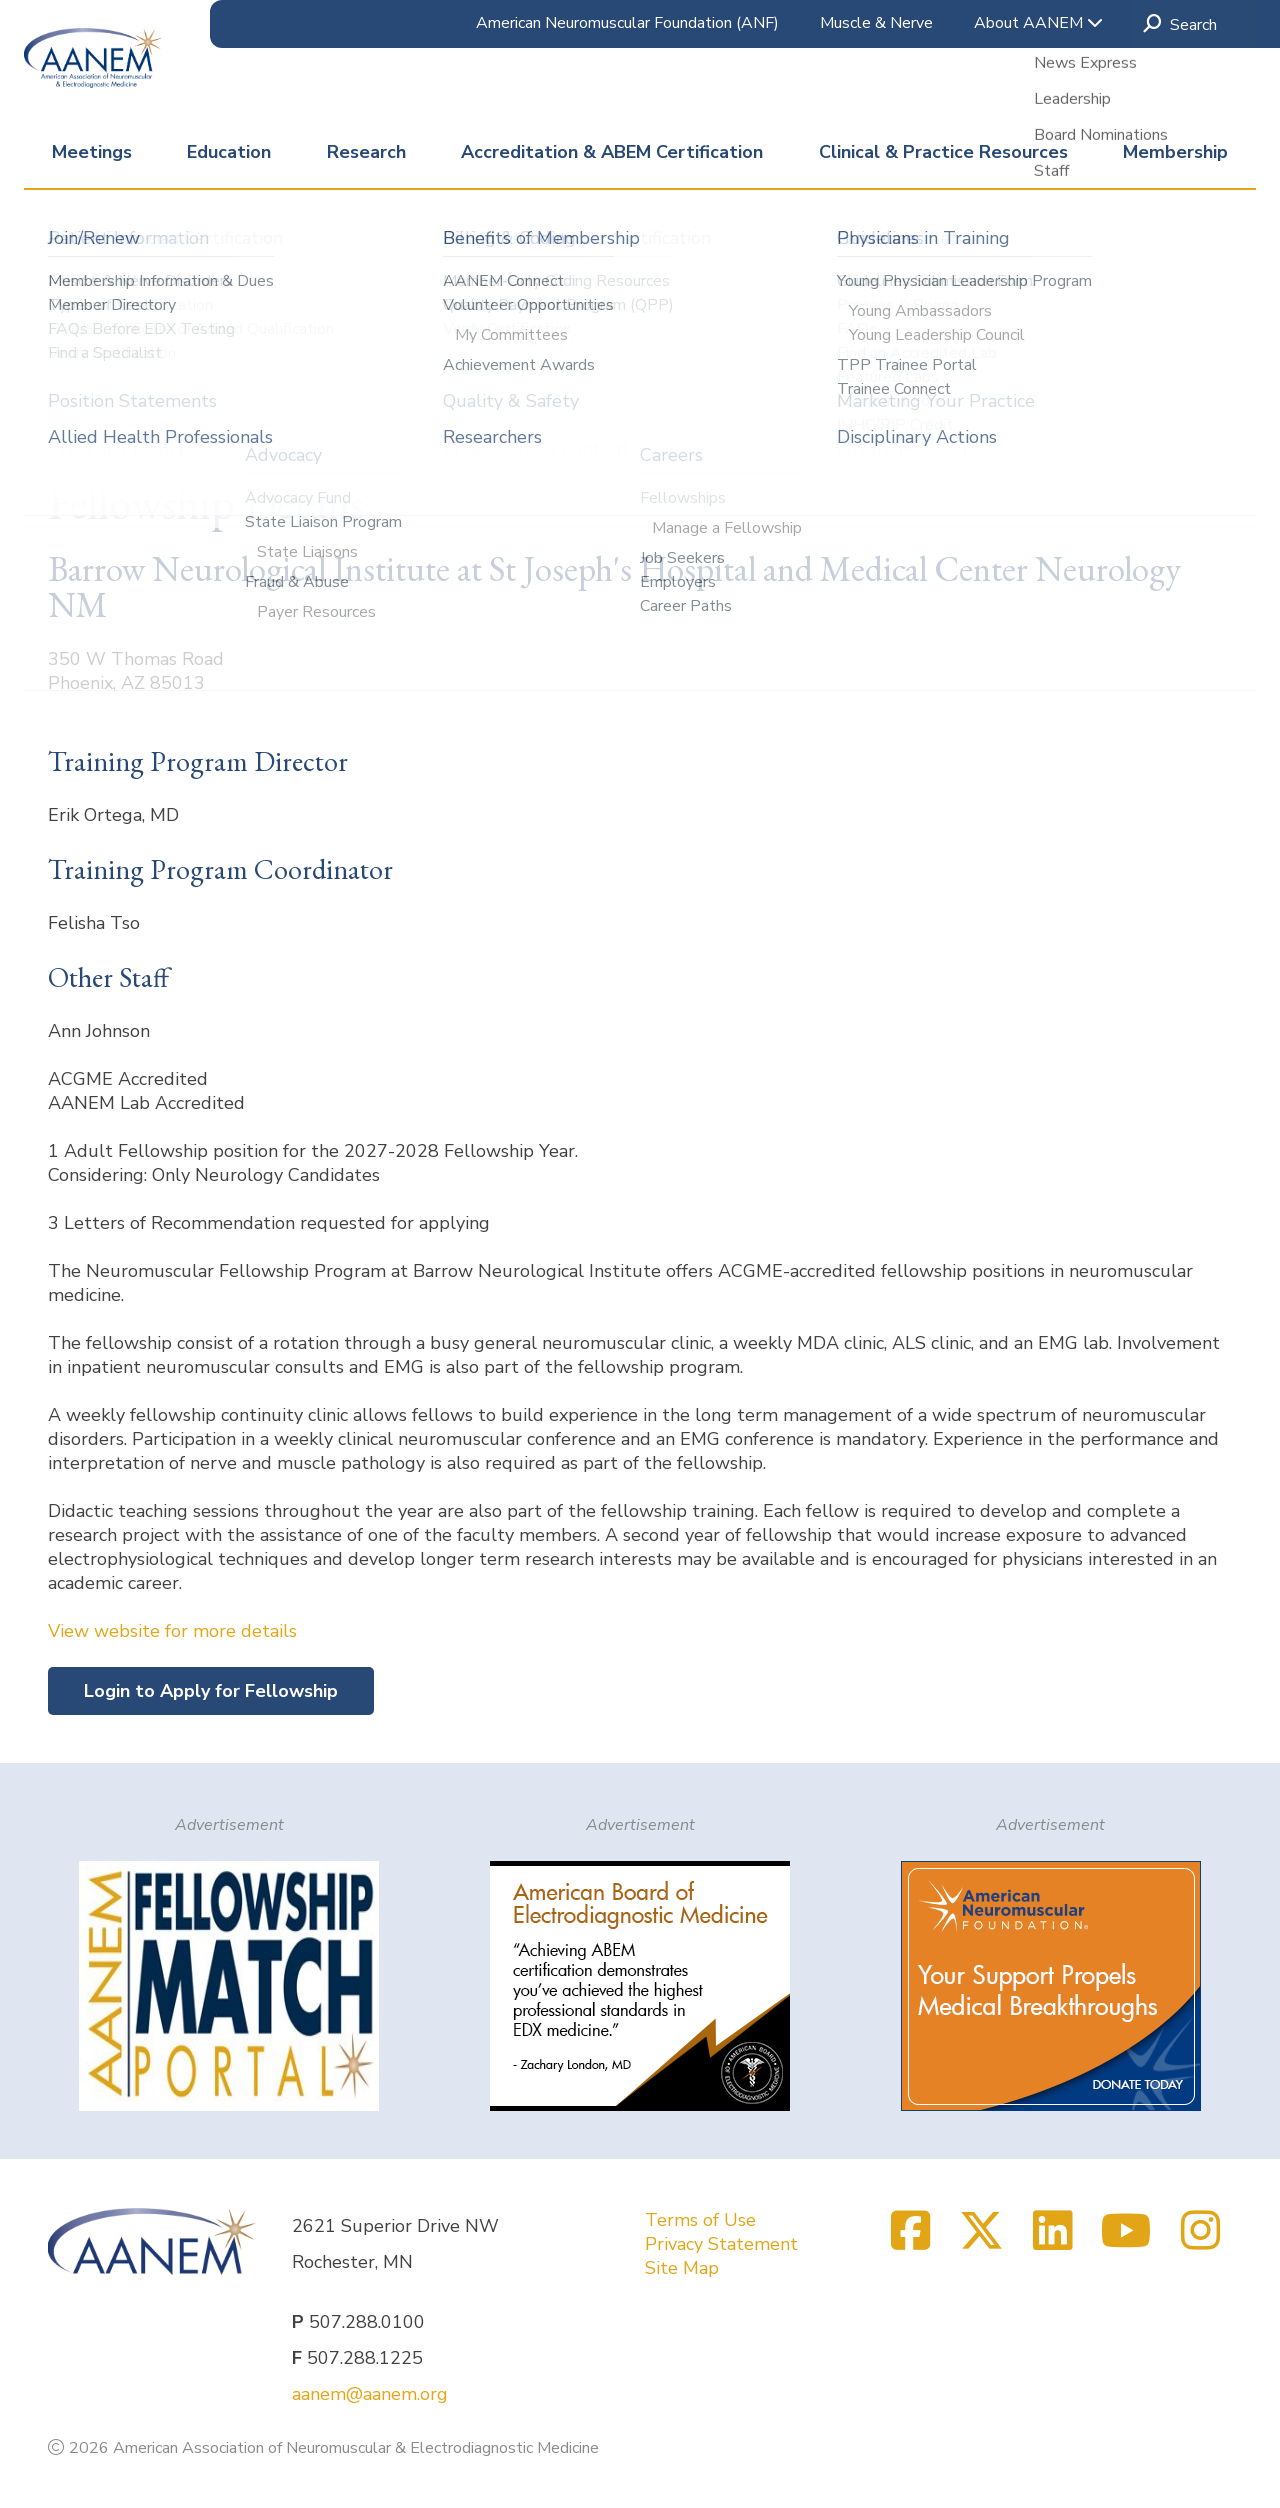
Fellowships (461, 323)
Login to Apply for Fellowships (215, 383)
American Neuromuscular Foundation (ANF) (627, 23)
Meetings (92, 152)
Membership (1175, 152)
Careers (368, 323)
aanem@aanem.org (370, 2394)
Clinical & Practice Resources (943, 152)
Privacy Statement (721, 2244)
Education (229, 152)
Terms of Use (700, 2220)
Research (366, 152)
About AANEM (1038, 23)
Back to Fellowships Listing (160, 443)
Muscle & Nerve (876, 23)
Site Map (682, 2268)
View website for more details (172, 1631)
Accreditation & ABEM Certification (612, 152)
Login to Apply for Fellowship (211, 1691)
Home (71, 323)
